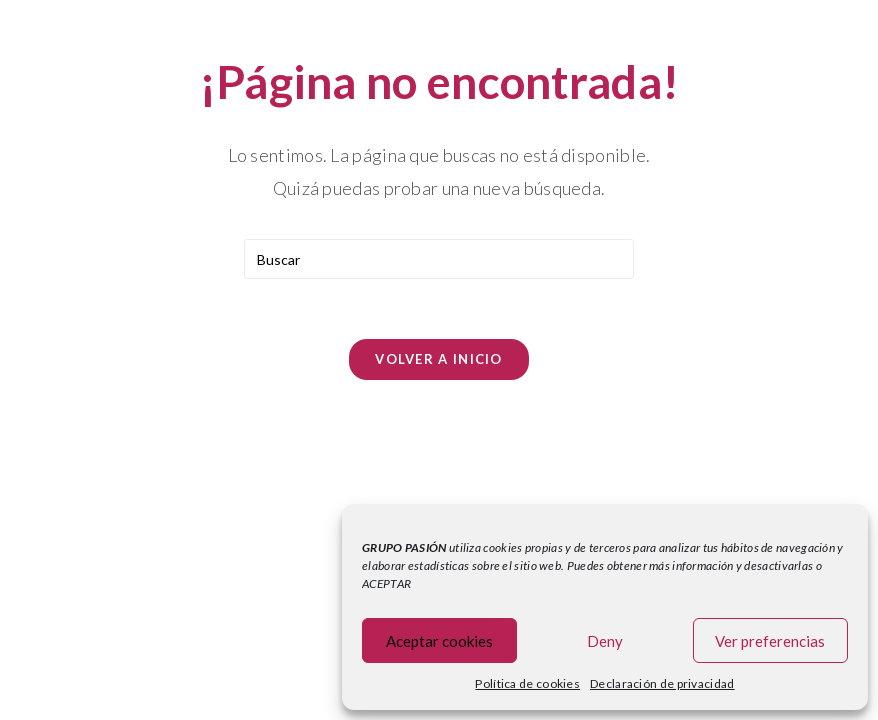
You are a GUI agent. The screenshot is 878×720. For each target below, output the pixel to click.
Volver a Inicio (439, 359)
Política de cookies (527, 683)
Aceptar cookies (439, 641)
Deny (605, 641)
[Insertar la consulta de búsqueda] (439, 259)
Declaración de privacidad (662, 683)
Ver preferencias (770, 641)
